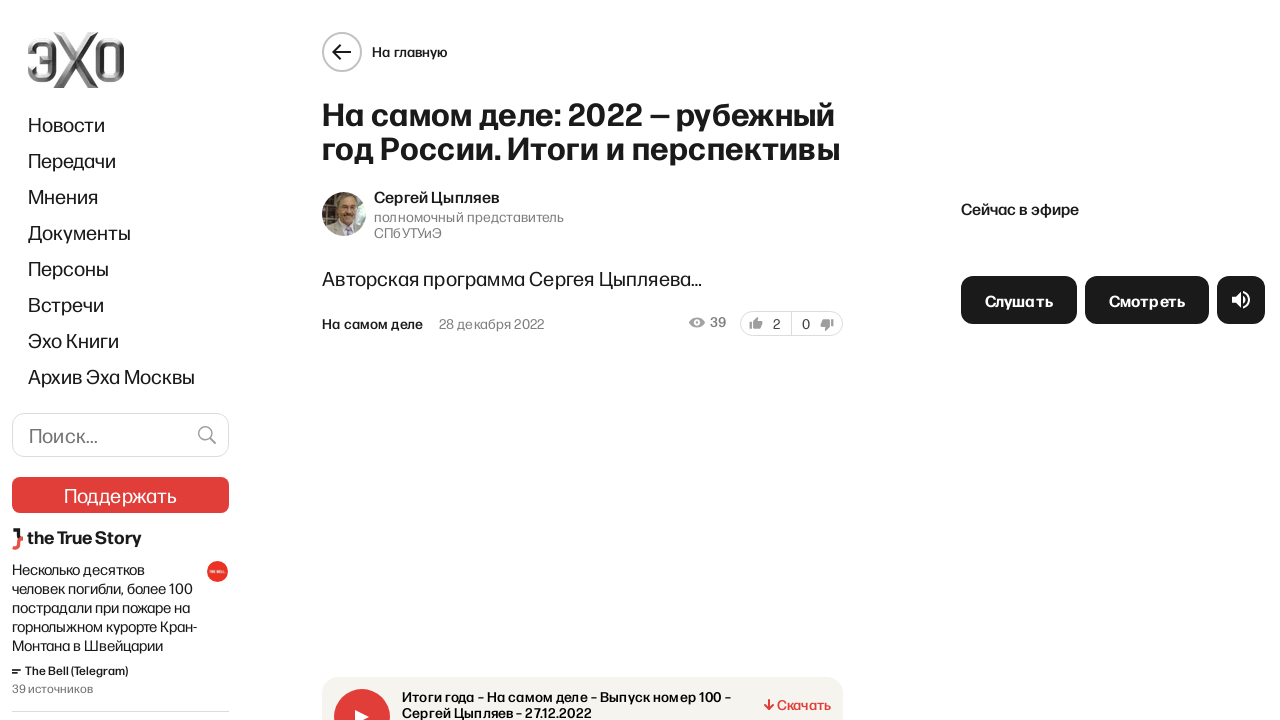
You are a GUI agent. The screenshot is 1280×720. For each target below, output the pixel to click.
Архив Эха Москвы (111, 376)
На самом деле (372, 324)
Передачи (72, 160)
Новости (66, 124)
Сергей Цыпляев (437, 196)
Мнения (63, 196)
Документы (79, 232)
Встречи (66, 304)
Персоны (68, 268)
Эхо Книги (73, 340)
